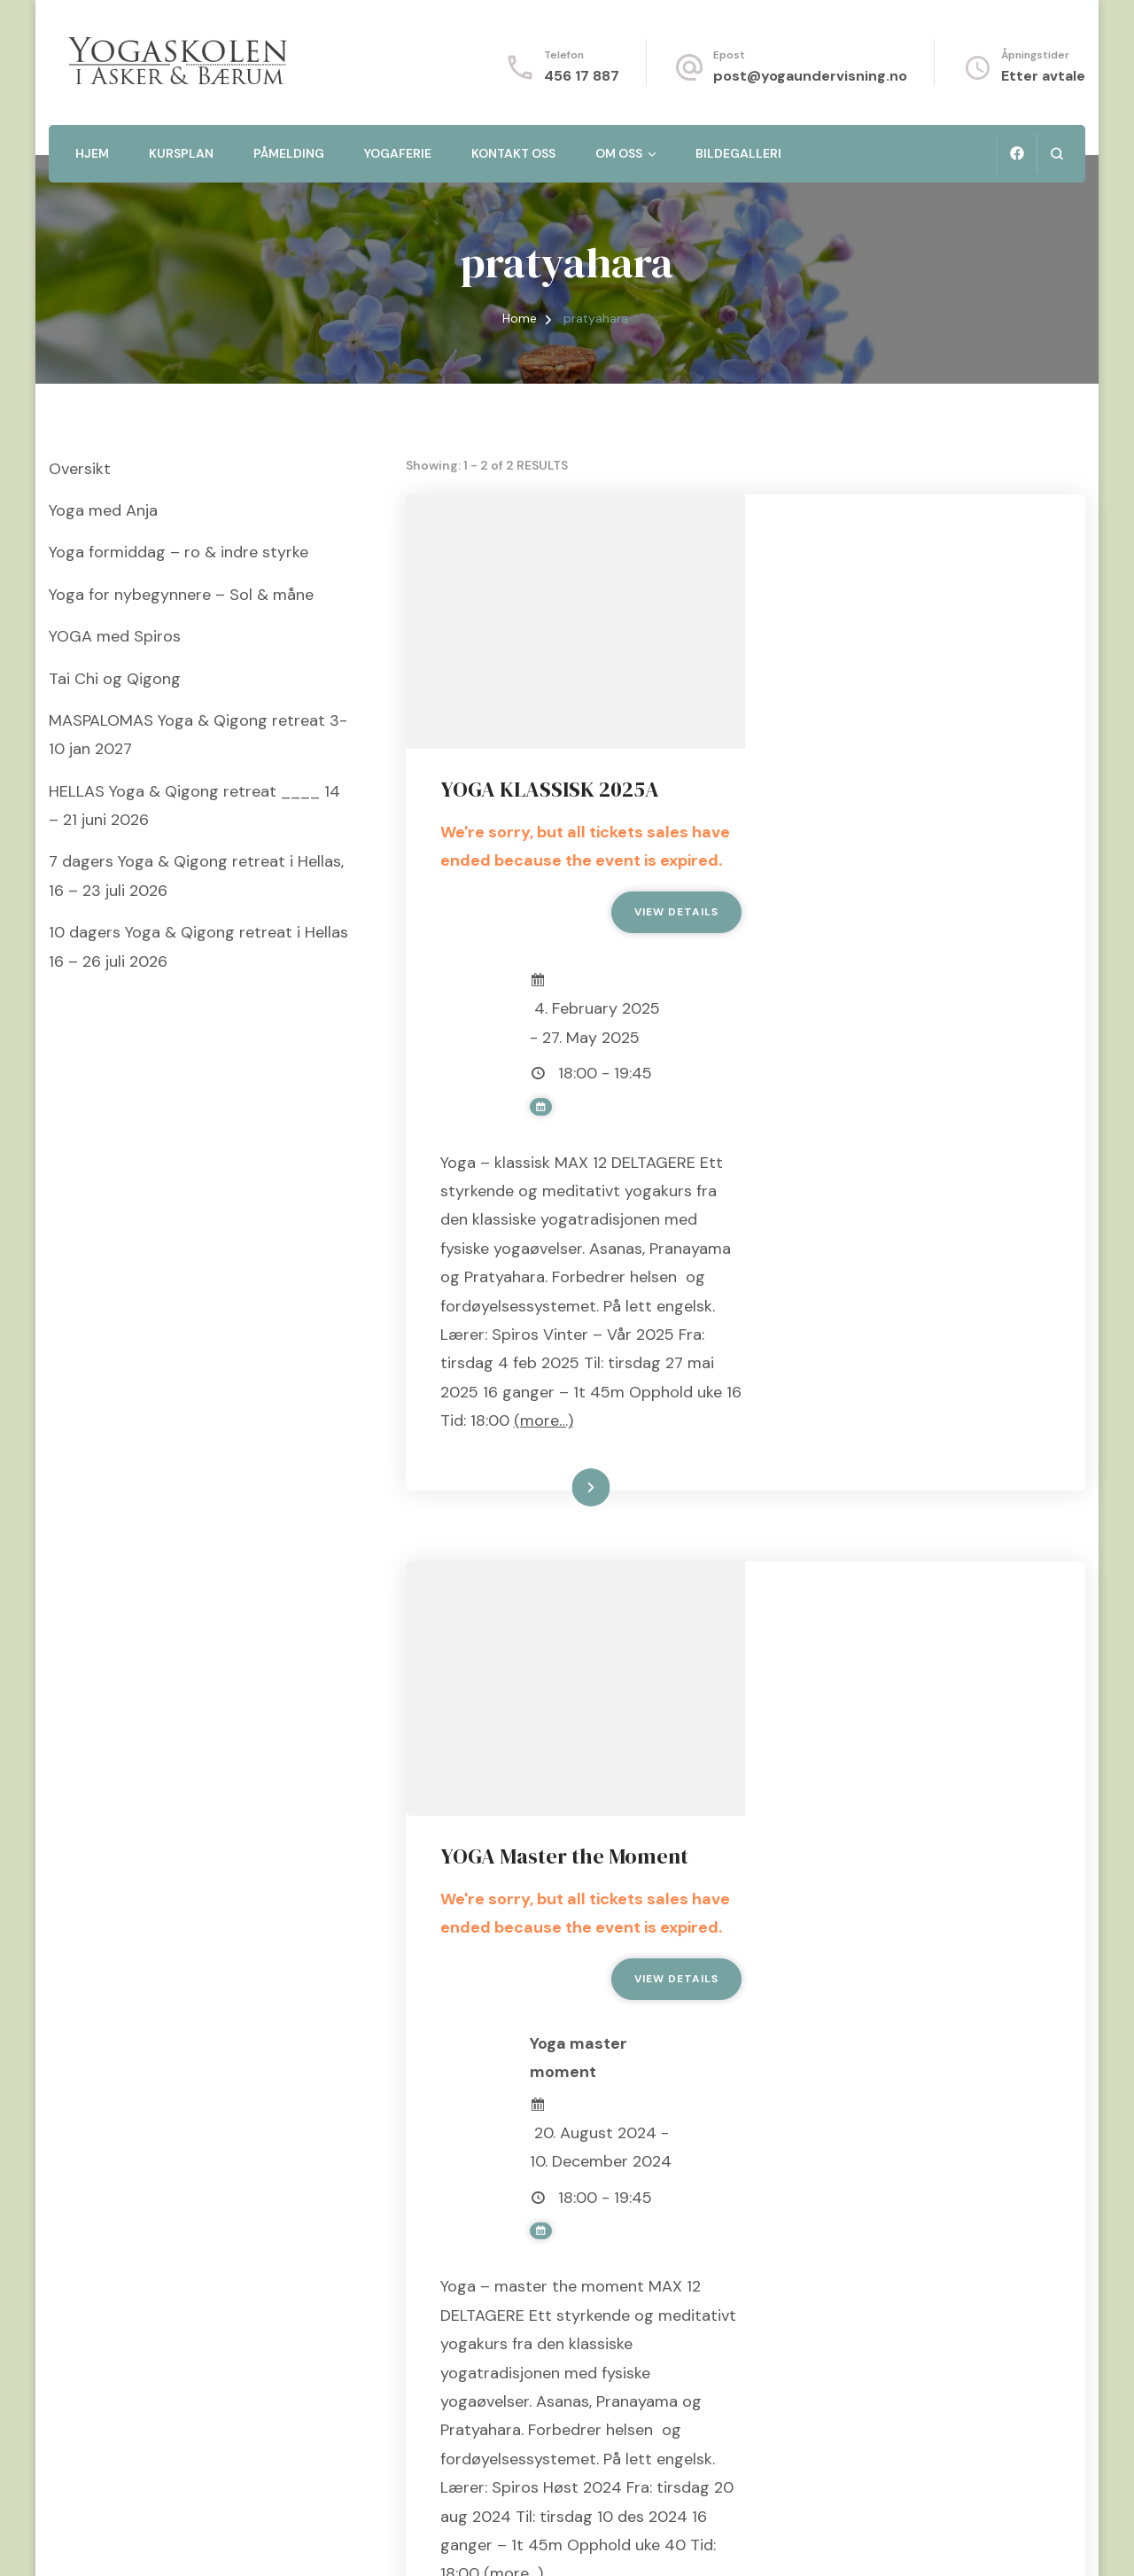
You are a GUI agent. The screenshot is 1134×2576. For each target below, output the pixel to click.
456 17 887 (581, 75)
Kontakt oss (513, 153)
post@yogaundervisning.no (810, 75)
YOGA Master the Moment (905, 1464)
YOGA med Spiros (115, 636)
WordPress (447, 2540)
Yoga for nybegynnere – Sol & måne (181, 594)
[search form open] (1056, 154)
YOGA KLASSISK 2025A (890, 535)
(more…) (811, 1281)
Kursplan (181, 153)
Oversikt (80, 468)
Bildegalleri (738, 153)
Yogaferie (397, 153)
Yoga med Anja (103, 510)
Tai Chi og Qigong (115, 678)
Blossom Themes (270, 2540)
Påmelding (288, 153)
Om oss (618, 153)
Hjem (92, 153)
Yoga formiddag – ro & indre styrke (178, 552)
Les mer (891, 1349)
